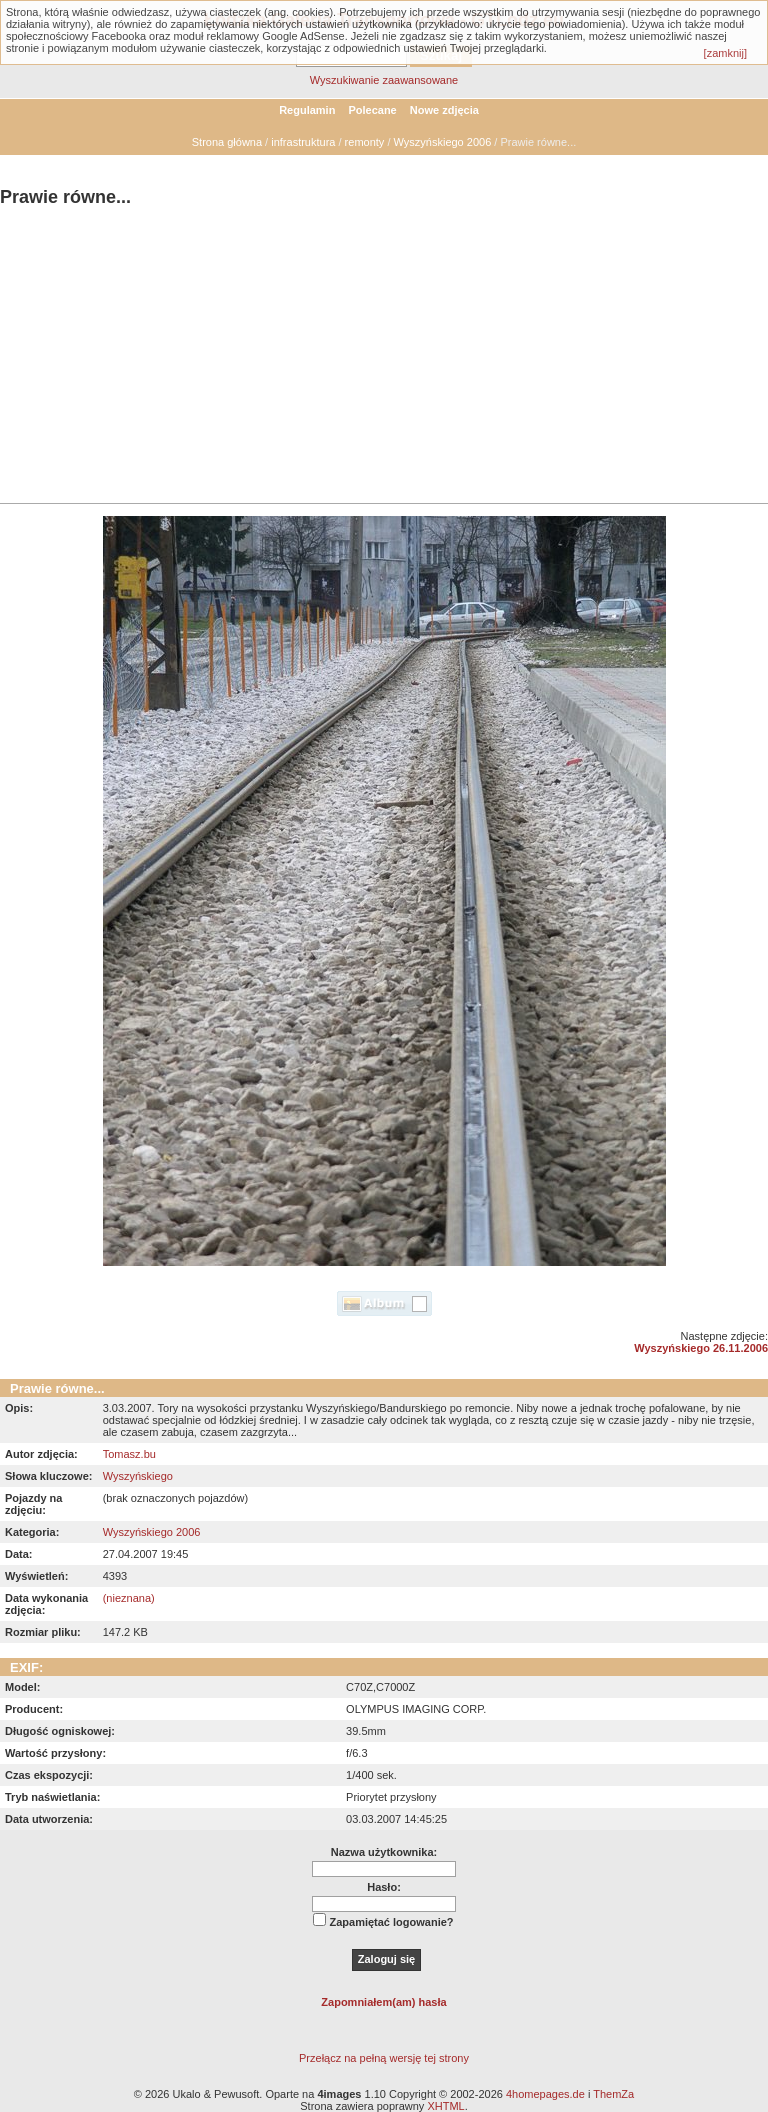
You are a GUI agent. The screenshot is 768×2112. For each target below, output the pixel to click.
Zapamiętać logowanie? (391, 1922)
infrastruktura (303, 142)
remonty (365, 142)
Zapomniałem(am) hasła (383, 2002)
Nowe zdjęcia (444, 110)
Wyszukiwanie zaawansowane (384, 80)
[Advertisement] (384, 358)
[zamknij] (725, 53)
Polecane (372, 110)
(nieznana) (129, 1598)
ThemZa (613, 2094)
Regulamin (307, 110)
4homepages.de (545, 2094)
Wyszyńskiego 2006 (443, 142)
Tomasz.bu (129, 1454)
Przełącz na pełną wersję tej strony (384, 2058)
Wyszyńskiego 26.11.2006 (701, 1348)
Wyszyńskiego (138, 1476)
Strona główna (227, 142)
